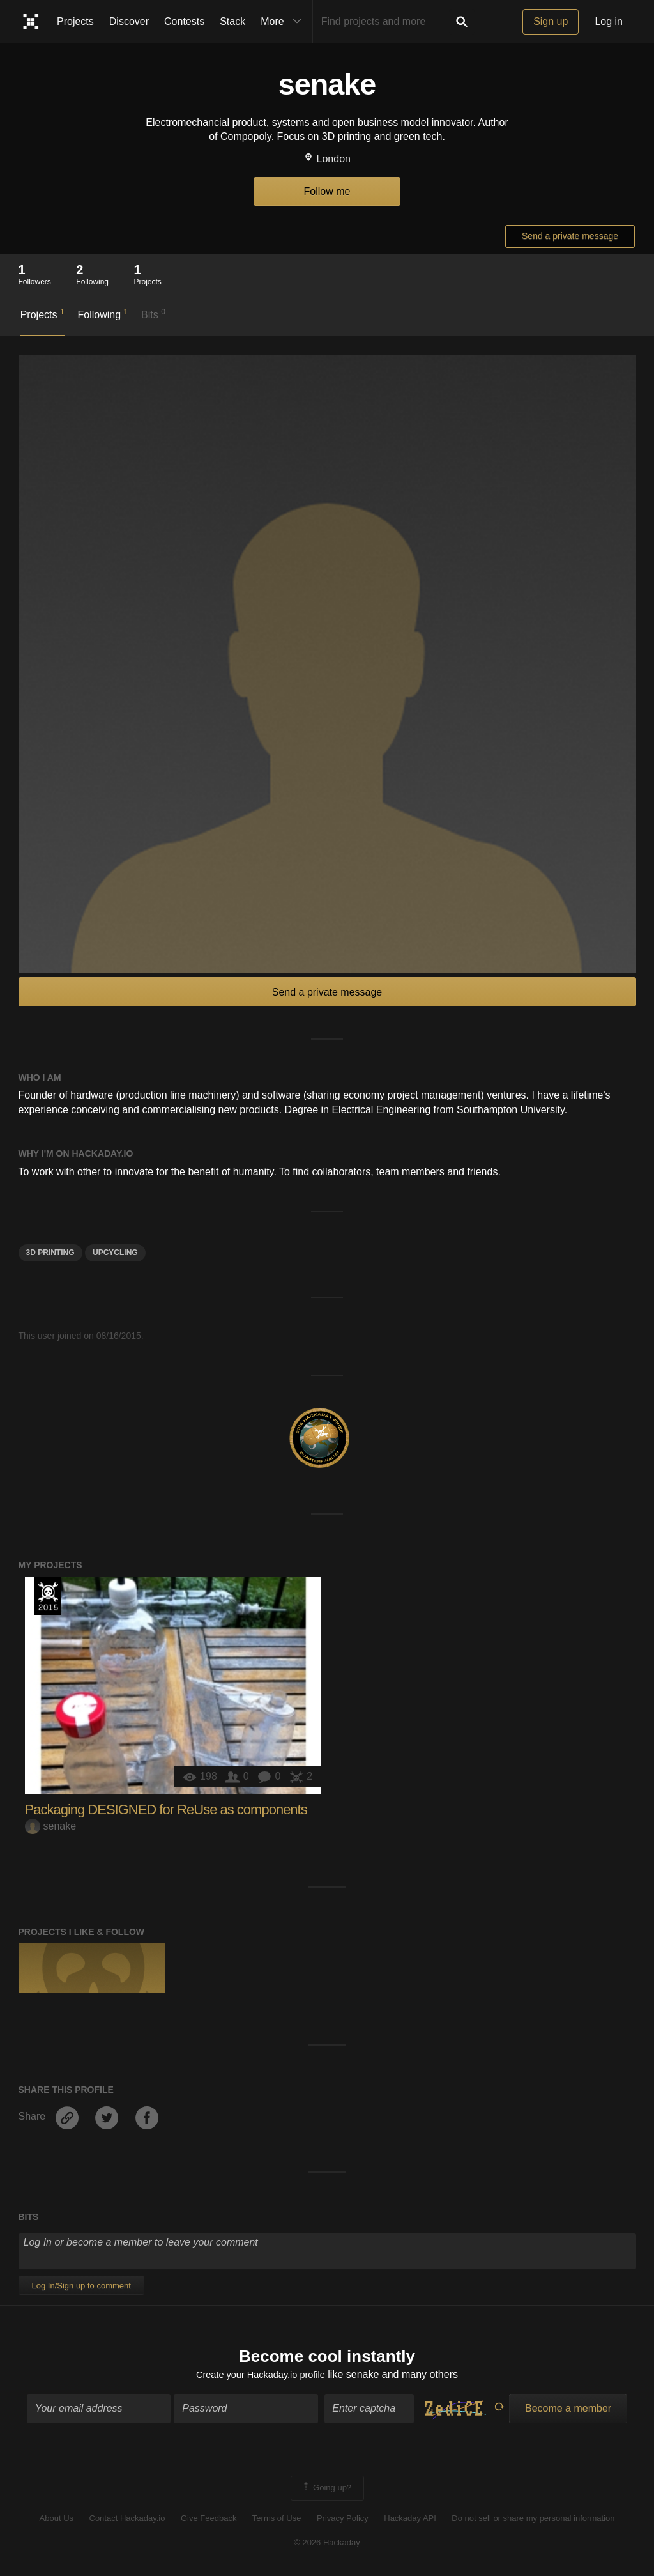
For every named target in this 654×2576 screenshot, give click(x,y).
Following (102, 313)
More (284, 21)
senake (51, 1826)
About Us (56, 2520)
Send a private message (570, 236)
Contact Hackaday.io (127, 2520)
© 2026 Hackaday (327, 2545)
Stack (232, 21)
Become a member (568, 2410)
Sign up (550, 21)
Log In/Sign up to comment (81, 2285)
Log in (609, 21)
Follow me (327, 191)
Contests (184, 21)
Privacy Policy (343, 2520)
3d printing (50, 1252)
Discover (129, 21)
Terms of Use (276, 2520)
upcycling (115, 1252)
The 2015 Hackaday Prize (47, 1596)
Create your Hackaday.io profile (260, 2376)
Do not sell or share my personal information (533, 2520)
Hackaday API (410, 2520)
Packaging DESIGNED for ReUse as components (166, 1809)
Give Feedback (208, 2520)
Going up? (326, 2490)
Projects (75, 21)
